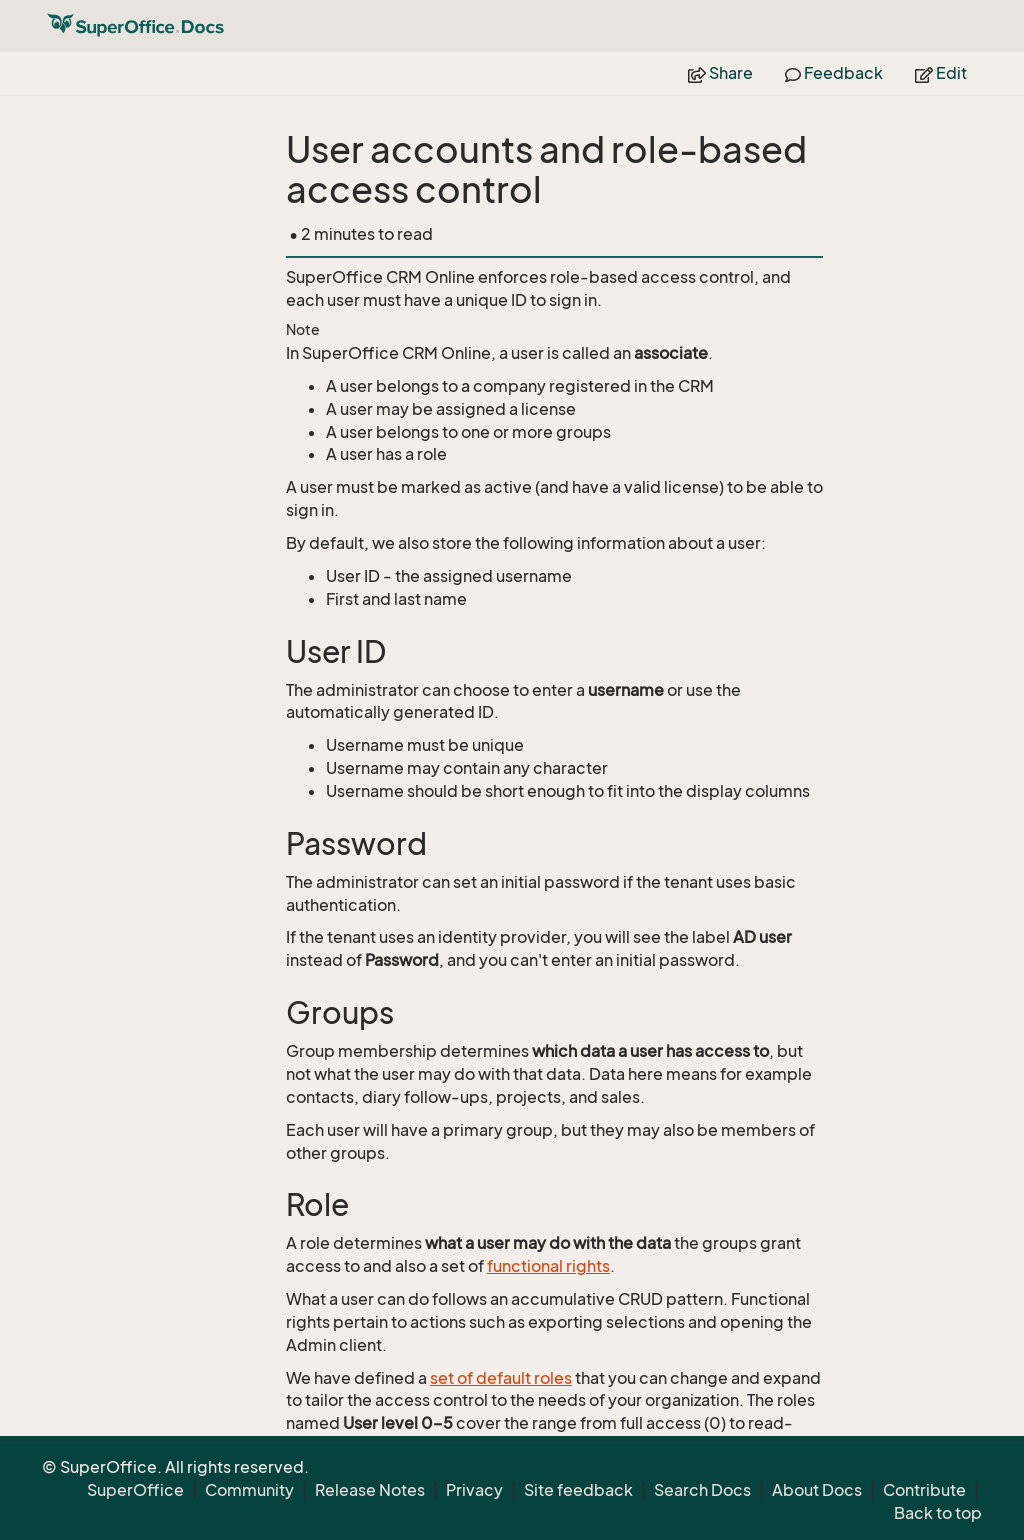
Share (720, 73)
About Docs (817, 1490)
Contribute (924, 1490)
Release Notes (370, 1490)
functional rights (548, 1266)
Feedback (834, 73)
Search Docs (702, 1490)
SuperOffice (135, 1490)
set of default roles (501, 1378)
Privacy (474, 1490)
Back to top (938, 1513)
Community (249, 1490)
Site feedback (578, 1490)
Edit (941, 73)
